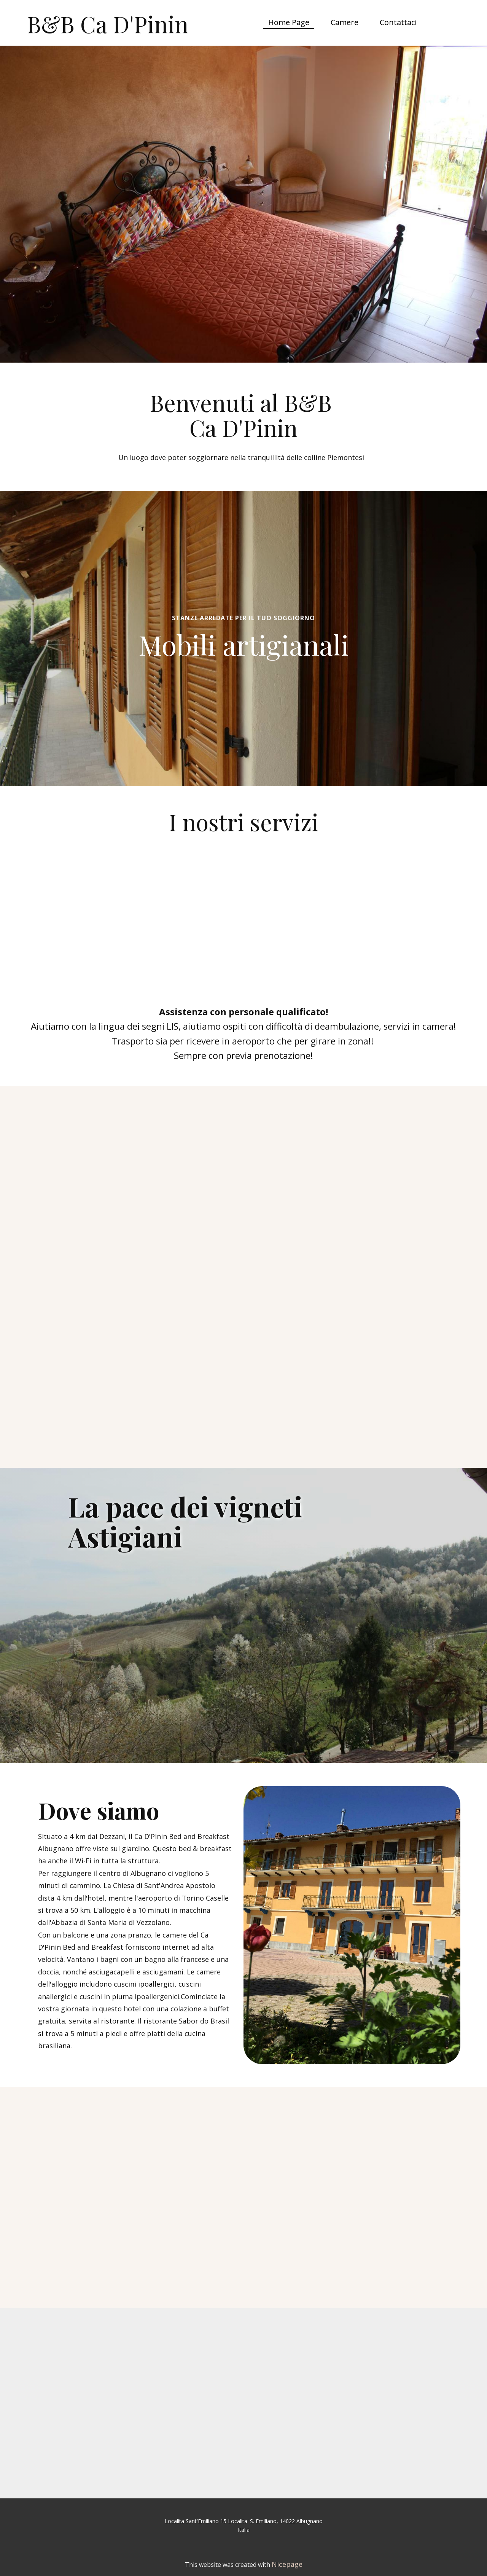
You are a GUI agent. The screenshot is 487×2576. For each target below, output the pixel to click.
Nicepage (287, 2564)
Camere (344, 22)
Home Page (288, 22)
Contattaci (398, 22)
